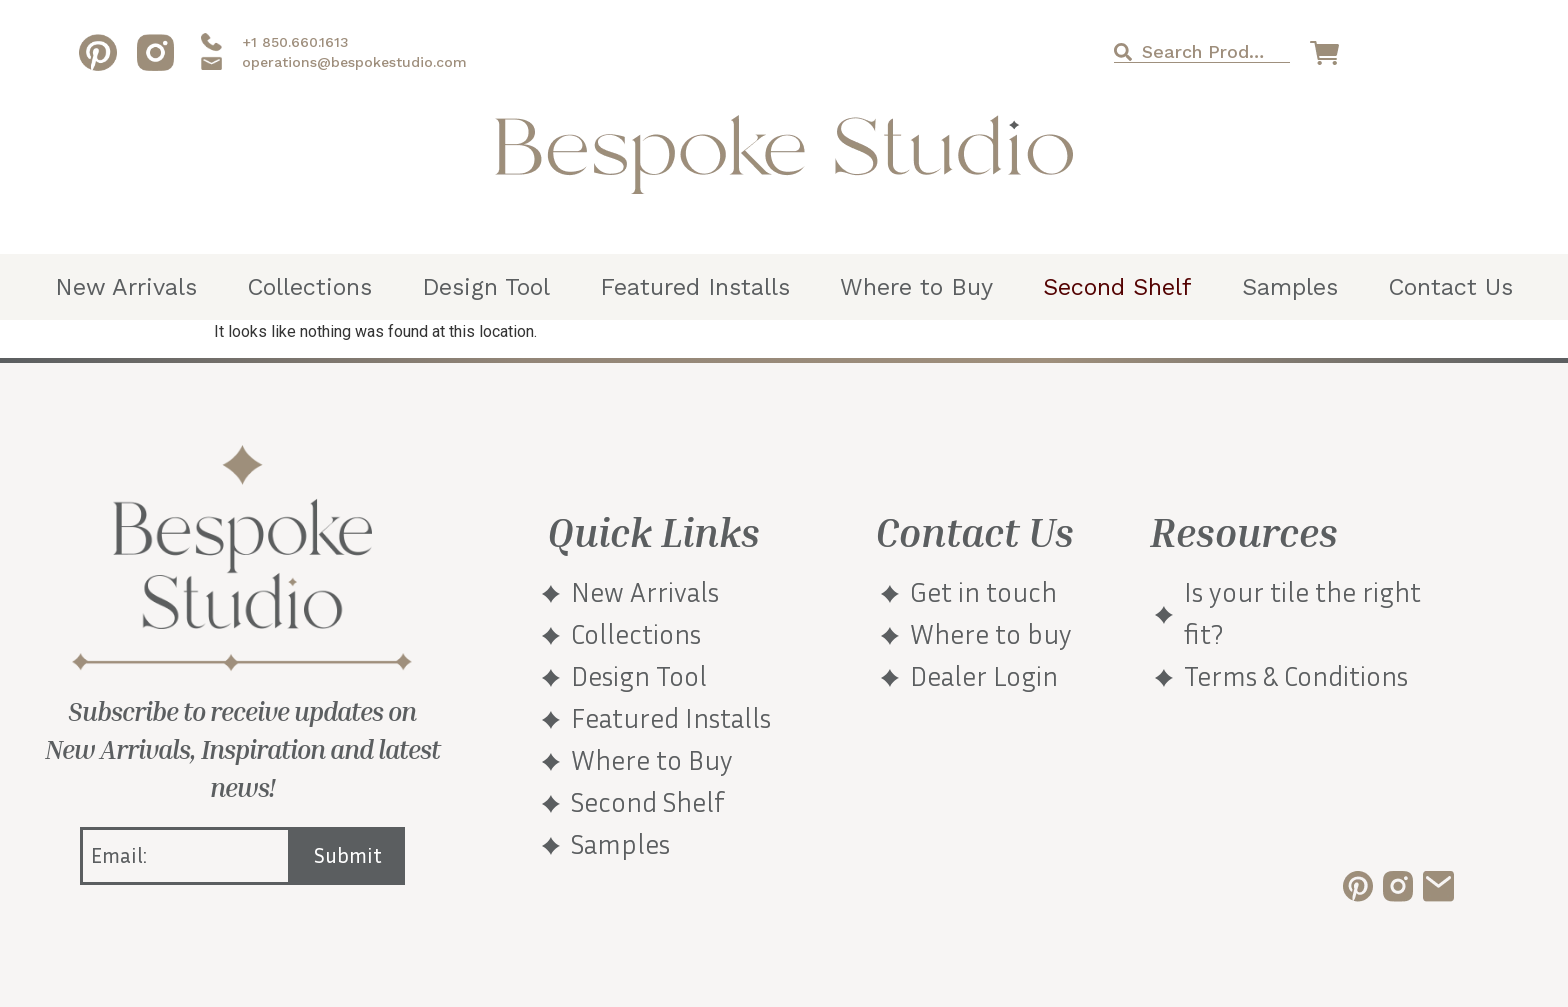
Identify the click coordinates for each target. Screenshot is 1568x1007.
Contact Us (1450, 287)
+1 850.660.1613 (295, 42)
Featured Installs (695, 287)
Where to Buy (916, 287)
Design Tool (486, 287)
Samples (1290, 287)
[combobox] (1201, 52)
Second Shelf (1117, 287)
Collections (309, 287)
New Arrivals (126, 287)
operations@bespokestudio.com (354, 62)
